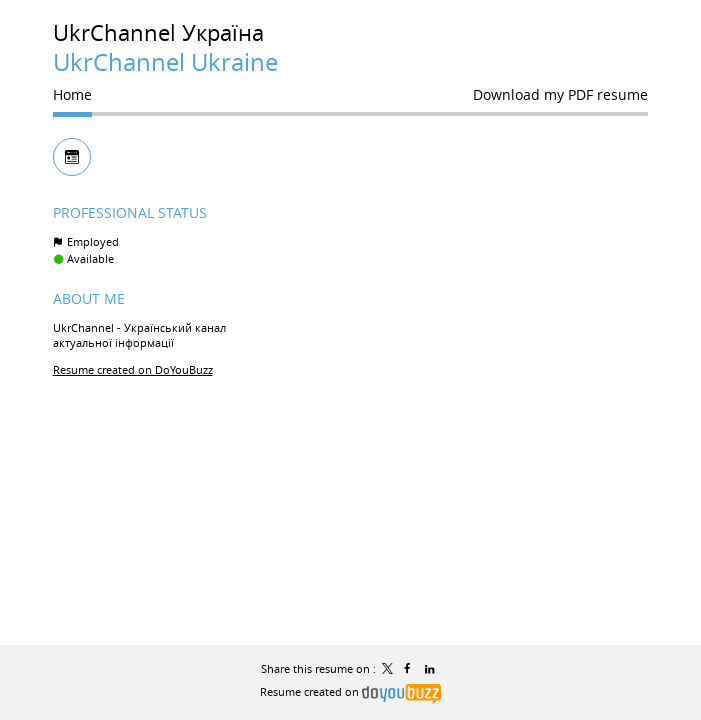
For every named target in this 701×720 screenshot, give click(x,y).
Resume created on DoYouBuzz (133, 369)
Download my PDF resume (560, 94)
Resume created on (350, 691)
